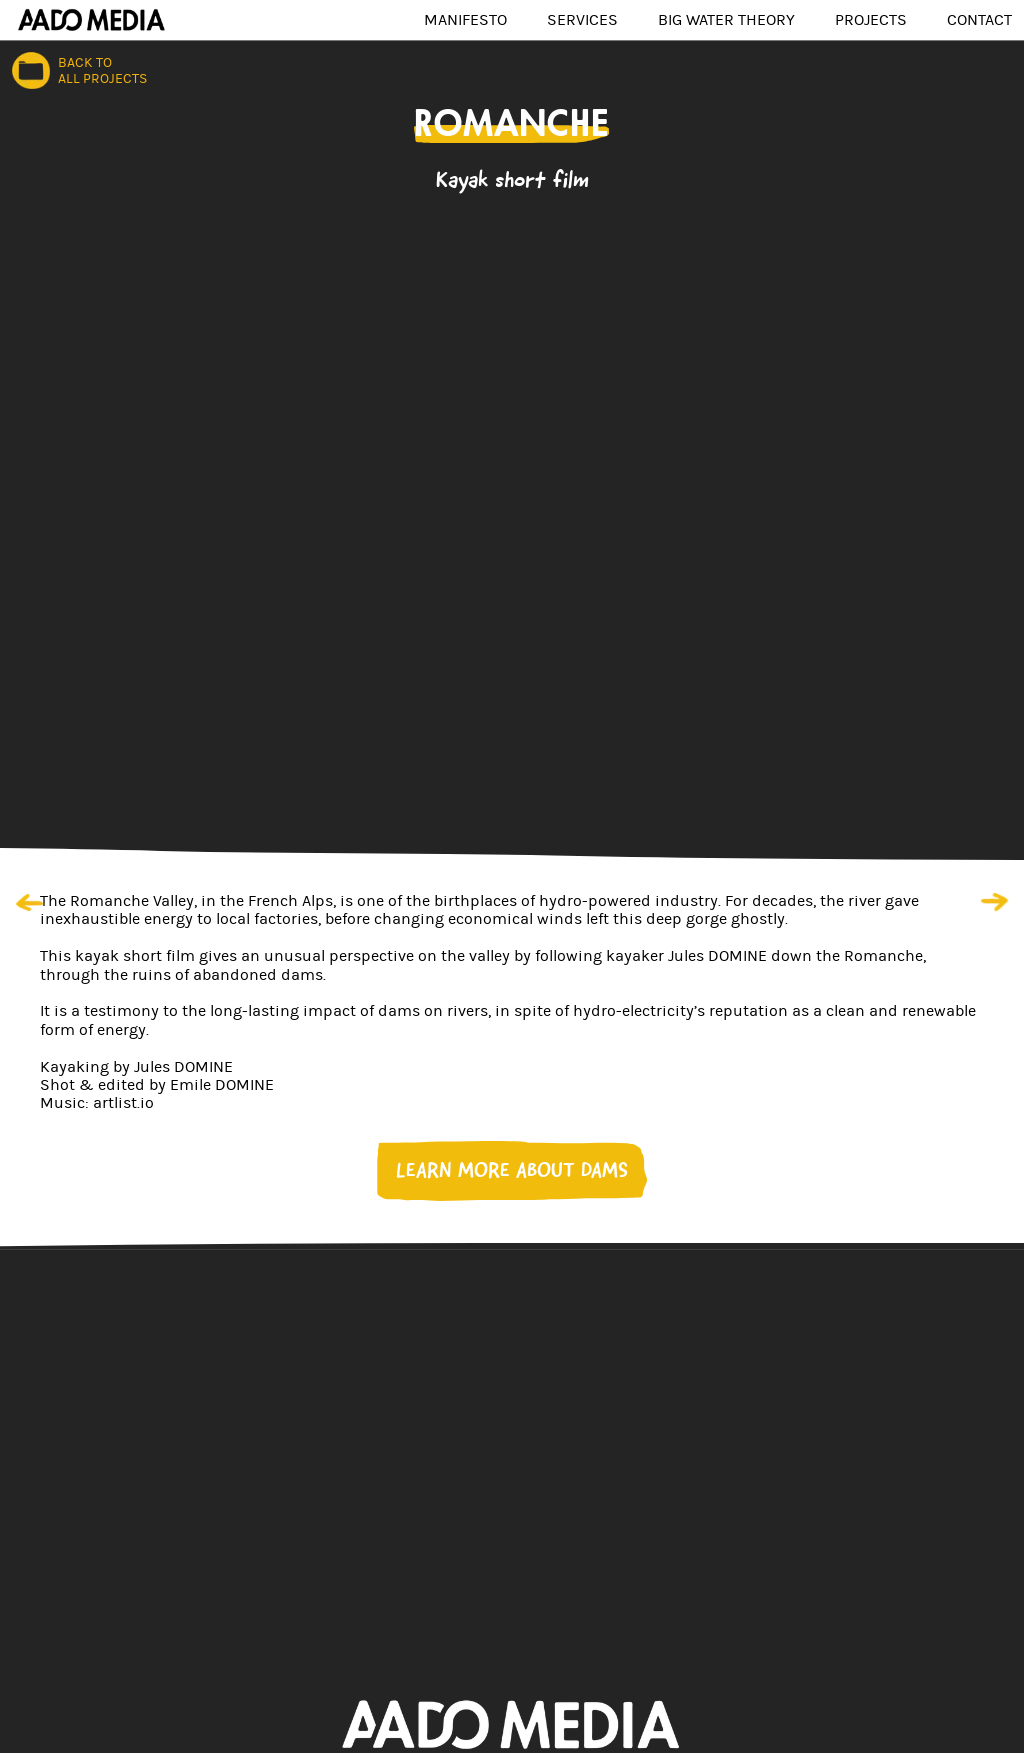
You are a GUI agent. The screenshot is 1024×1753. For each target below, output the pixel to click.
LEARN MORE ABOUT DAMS (512, 1170)
